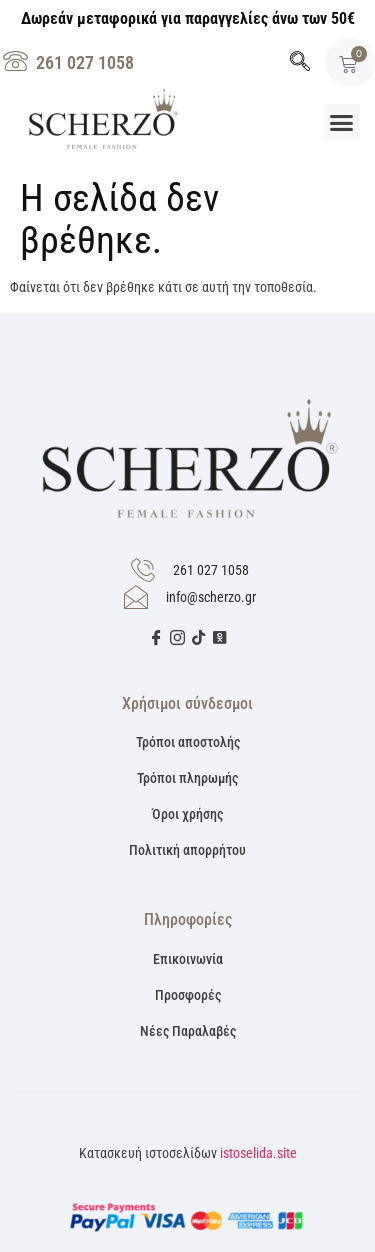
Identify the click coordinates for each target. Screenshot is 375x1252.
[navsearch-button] (300, 63)
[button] (342, 123)
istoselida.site (258, 1153)
